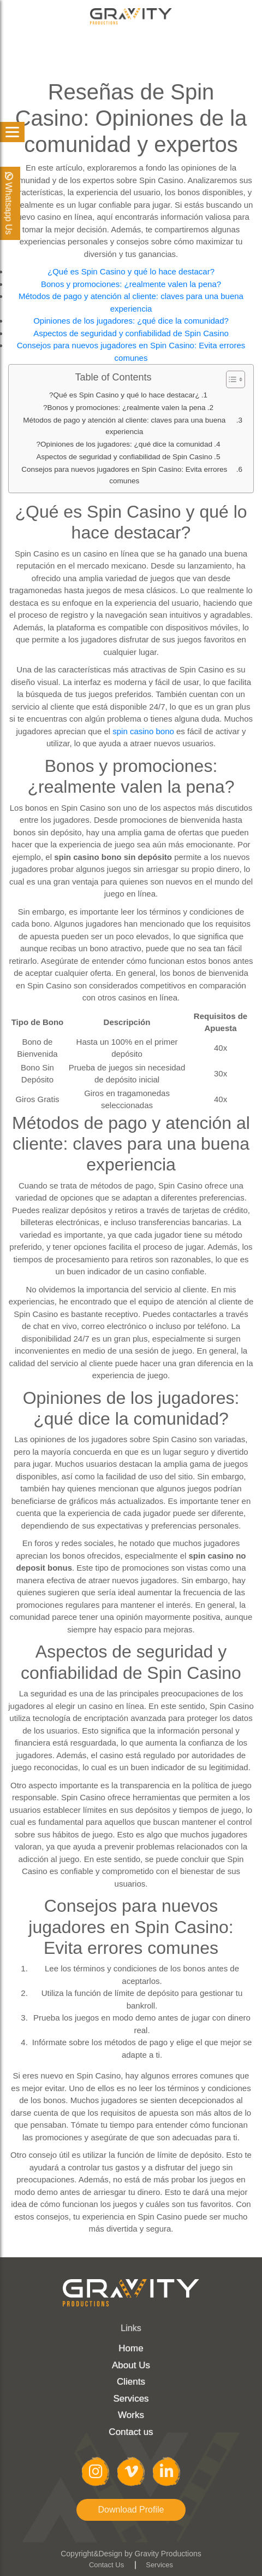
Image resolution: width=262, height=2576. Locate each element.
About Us (131, 2365)
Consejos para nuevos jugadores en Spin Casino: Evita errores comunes (124, 475)
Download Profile (131, 2510)
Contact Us (106, 2565)
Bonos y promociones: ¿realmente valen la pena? (131, 284)
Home (130, 2348)
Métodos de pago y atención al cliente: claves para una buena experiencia (124, 426)
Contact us (131, 2432)
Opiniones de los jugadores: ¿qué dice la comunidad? (131, 320)
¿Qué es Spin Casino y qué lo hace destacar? (131, 271)
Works (131, 2415)
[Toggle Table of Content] (230, 379)
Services (130, 2398)
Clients (131, 2381)
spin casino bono (143, 731)
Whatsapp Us (8, 203)
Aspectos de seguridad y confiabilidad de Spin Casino (131, 333)
